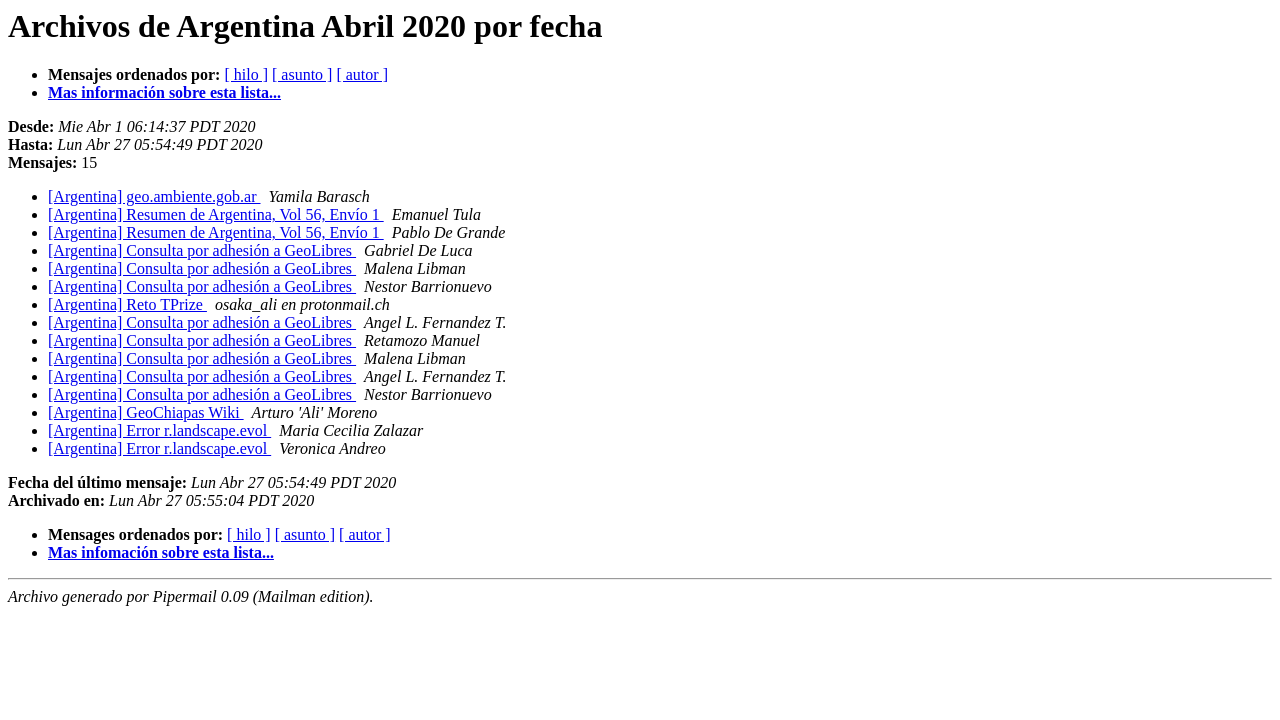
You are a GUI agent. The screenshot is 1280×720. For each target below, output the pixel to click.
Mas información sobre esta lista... (164, 92)
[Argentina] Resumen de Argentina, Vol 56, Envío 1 (216, 214)
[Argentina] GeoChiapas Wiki (146, 412)
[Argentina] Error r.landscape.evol (159, 430)
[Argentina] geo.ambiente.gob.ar (154, 196)
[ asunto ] (302, 74)
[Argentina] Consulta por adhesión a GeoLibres (202, 250)
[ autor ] (362, 74)
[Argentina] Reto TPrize (127, 304)
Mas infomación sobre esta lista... (161, 552)
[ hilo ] (246, 74)
